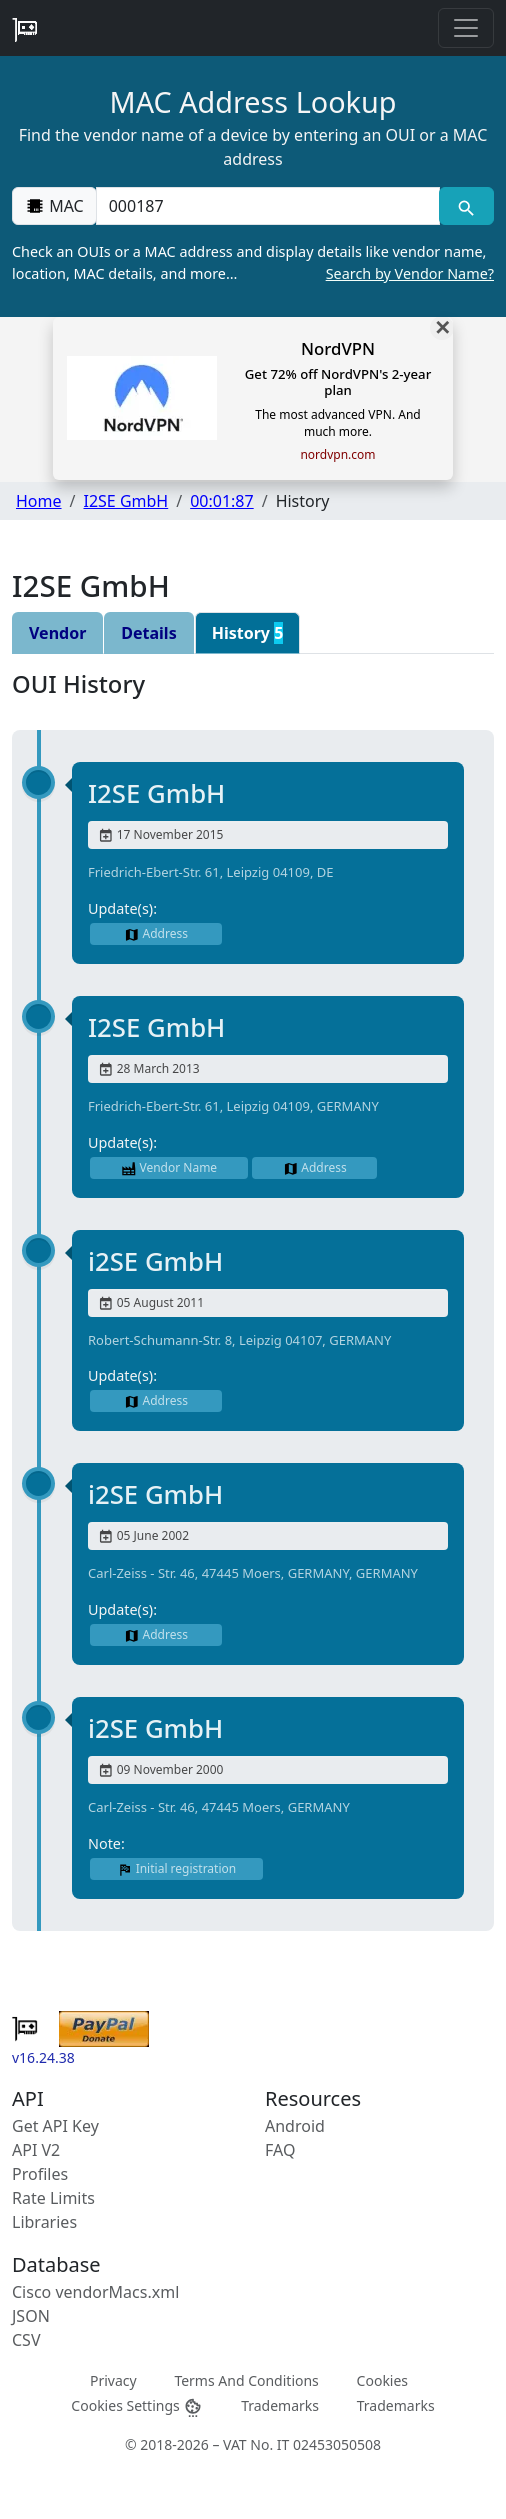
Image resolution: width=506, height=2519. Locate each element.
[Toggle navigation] (466, 28)
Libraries (44, 2222)
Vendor (57, 633)
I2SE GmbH (125, 501)
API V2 (36, 2150)
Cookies (382, 2380)
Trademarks (280, 2405)
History (248, 633)
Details (148, 633)
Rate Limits (53, 2198)
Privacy (113, 2380)
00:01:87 (222, 501)
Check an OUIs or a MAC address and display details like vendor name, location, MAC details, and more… (253, 263)
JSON (31, 2316)
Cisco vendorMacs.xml (95, 2292)
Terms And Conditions (246, 2380)
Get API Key (55, 2126)
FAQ (280, 2150)
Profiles (40, 2174)
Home (39, 501)
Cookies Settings (137, 2406)
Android (295, 2126)
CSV (26, 2340)
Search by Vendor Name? (410, 273)
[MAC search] (466, 206)
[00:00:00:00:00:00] (268, 206)
